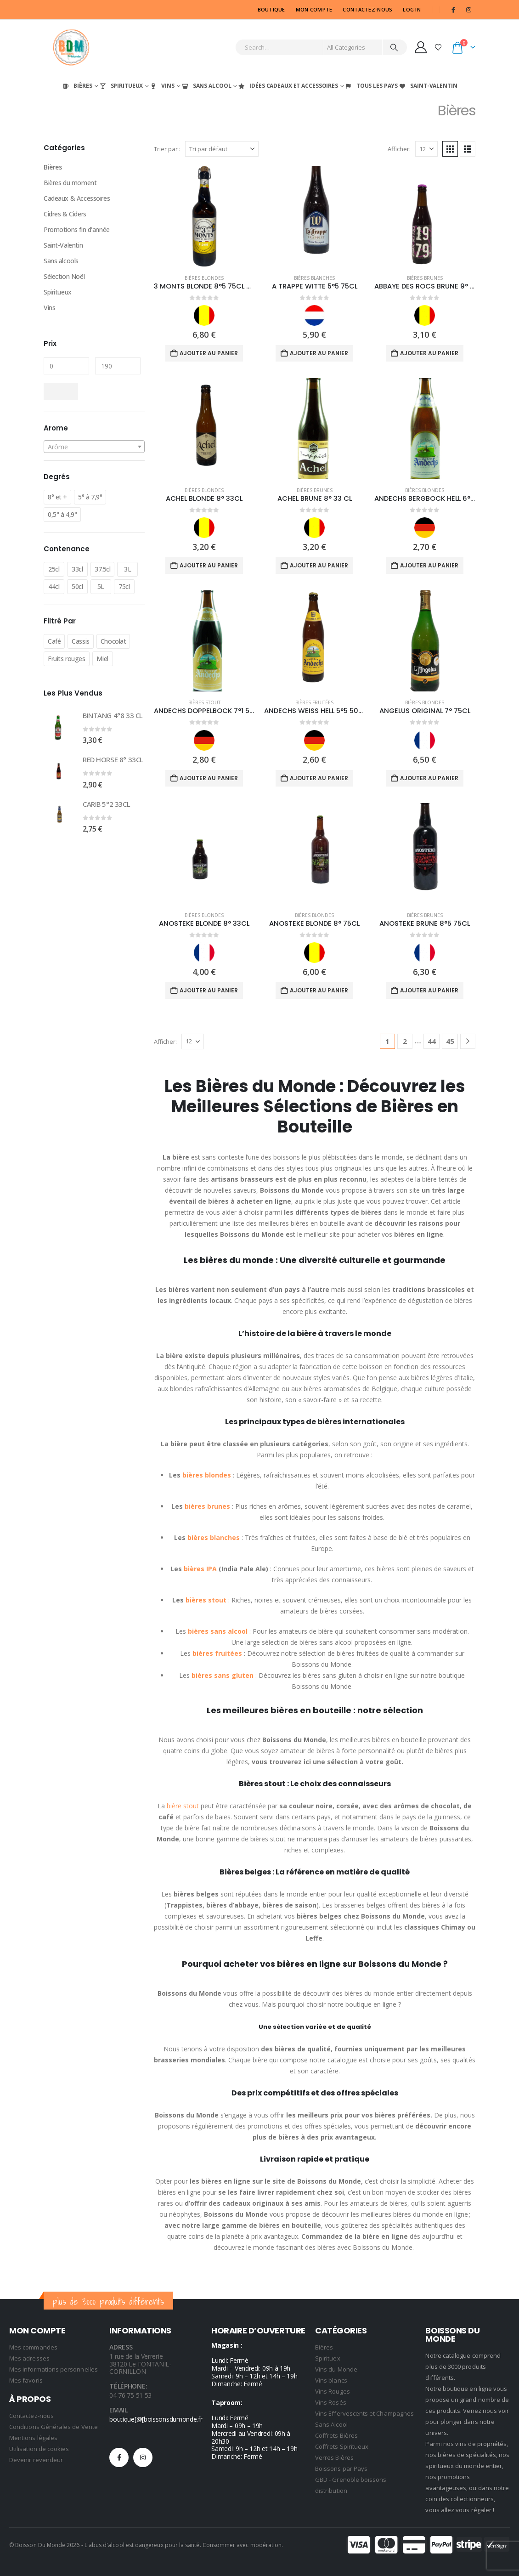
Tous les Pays (371, 86)
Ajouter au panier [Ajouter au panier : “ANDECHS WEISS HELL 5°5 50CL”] (319, 778)
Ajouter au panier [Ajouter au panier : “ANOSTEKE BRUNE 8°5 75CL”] (429, 990)
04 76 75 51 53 (130, 2395)
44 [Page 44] (432, 1041)
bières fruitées (217, 1653)
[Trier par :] (222, 149)
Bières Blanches (314, 278)
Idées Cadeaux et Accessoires (287, 86)
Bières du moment (70, 182)
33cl (77, 569)
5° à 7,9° (90, 497)
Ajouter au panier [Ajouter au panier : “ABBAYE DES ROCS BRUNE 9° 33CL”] (429, 353)
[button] (450, 149)
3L (127, 569)
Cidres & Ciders (65, 213)
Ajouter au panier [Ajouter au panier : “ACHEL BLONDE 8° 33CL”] (209, 565)
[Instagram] (468, 9)
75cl (124, 586)
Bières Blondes (204, 278)
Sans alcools (61, 260)
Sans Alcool (206, 86)
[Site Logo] (71, 47)
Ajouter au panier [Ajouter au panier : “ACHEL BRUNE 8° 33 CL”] (319, 565)
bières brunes (207, 1506)
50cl (77, 586)
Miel (102, 658)
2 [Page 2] (405, 1041)
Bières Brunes (425, 278)
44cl (53, 586)
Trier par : (167, 149)
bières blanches (213, 1537)
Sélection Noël (64, 276)
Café (54, 641)
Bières (77, 86)
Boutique (271, 9)
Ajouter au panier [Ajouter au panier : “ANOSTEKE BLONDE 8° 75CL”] (319, 990)
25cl (53, 569)
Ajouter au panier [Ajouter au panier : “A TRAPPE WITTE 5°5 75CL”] (319, 353)
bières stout (206, 1600)
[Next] (467, 1041)
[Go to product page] (204, 216)
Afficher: (399, 149)
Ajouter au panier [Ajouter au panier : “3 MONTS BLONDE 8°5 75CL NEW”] (209, 353)
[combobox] (94, 446)
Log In (412, 9)
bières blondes (206, 1475)
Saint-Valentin (427, 86)
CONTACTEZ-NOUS (367, 9)
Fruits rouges (66, 658)
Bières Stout (204, 702)
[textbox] (94, 447)
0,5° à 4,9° (62, 514)
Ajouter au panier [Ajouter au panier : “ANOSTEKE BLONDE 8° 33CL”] (209, 990)
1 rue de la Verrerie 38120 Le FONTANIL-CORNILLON (140, 2364)
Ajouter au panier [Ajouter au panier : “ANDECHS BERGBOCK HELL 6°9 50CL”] (429, 565)
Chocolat (113, 641)
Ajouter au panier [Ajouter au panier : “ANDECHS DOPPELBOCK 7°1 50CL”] (209, 778)
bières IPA (199, 1568)
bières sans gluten (223, 1675)
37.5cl (102, 569)
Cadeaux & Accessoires (77, 198)
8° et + (57, 497)
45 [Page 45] (450, 1041)
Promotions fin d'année (77, 229)
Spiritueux (121, 86)
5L (100, 586)
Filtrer (61, 391)
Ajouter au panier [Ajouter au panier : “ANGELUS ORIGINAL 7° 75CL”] (429, 778)
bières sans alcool (218, 1631)
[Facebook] (453, 9)
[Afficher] (426, 149)
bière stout (183, 1805)
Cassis (80, 641)
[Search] (394, 47)
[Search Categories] (353, 47)
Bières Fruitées (314, 702)
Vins (162, 86)
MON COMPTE (314, 9)
